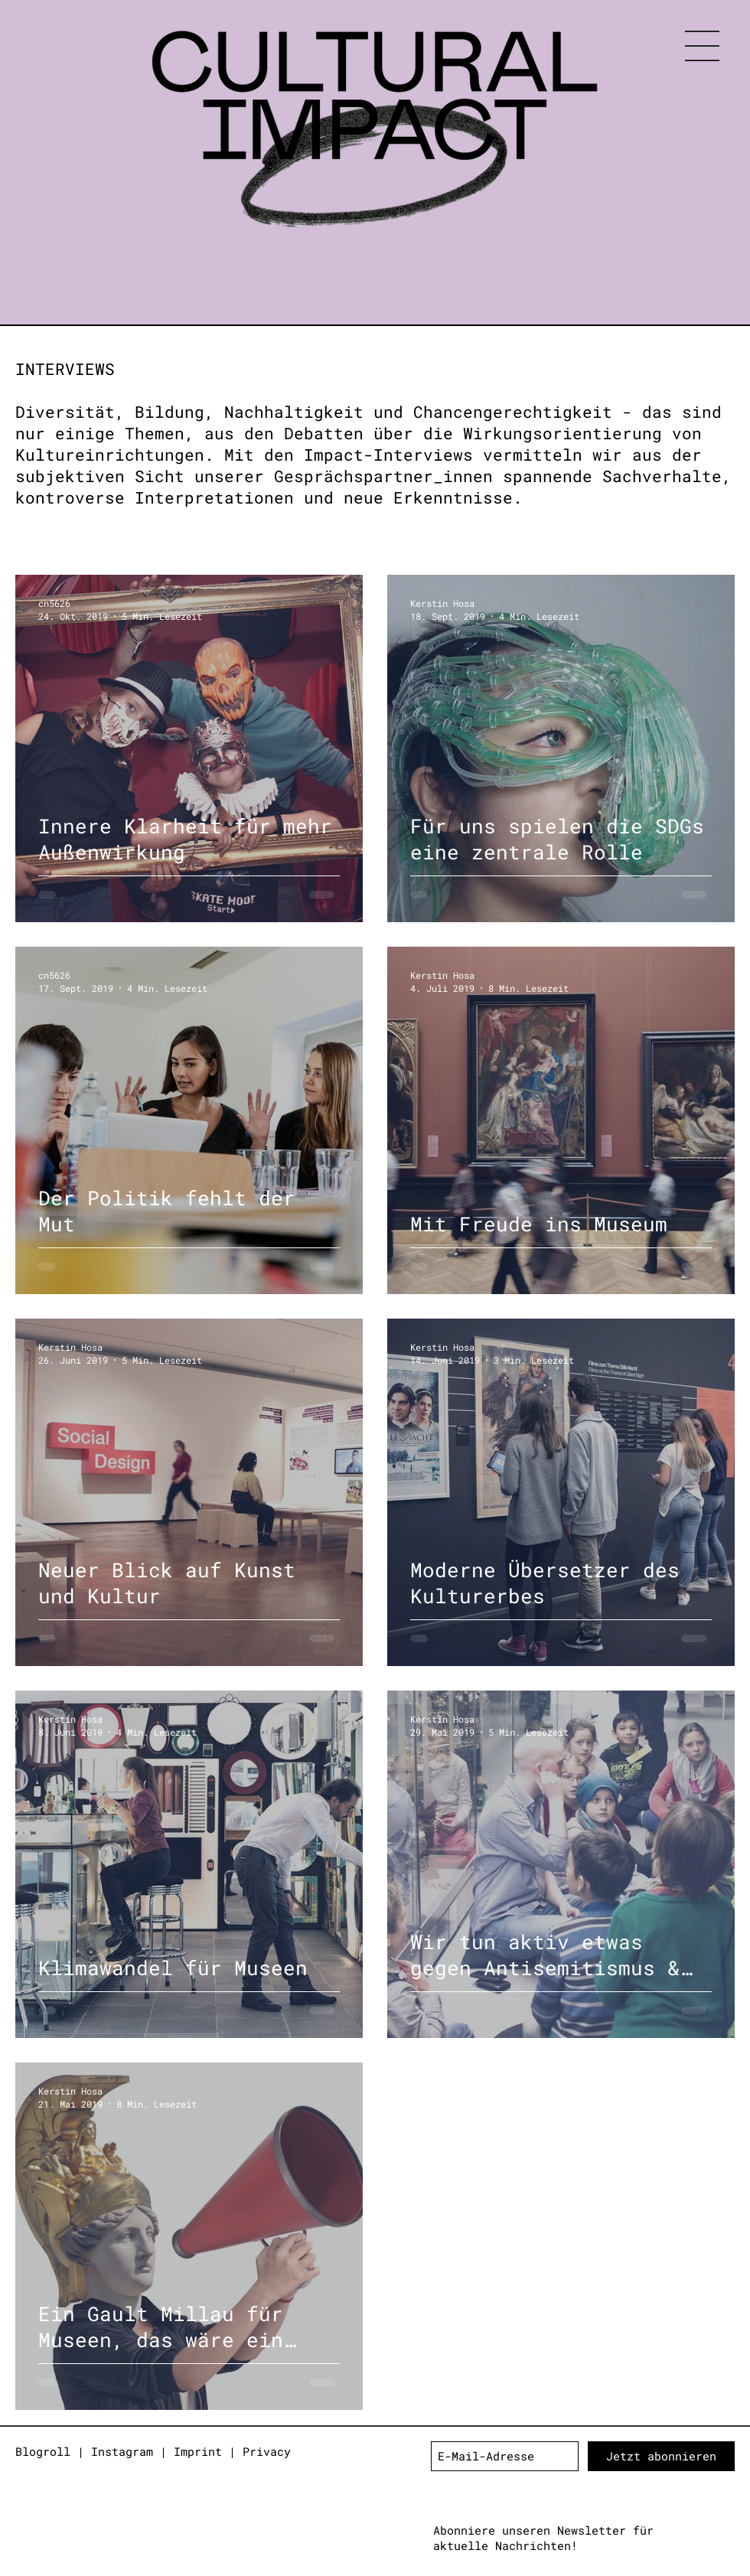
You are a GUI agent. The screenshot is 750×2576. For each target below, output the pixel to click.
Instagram (122, 2451)
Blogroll (42, 2451)
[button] (702, 46)
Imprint (198, 2451)
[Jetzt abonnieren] (661, 2456)
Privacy (267, 2451)
